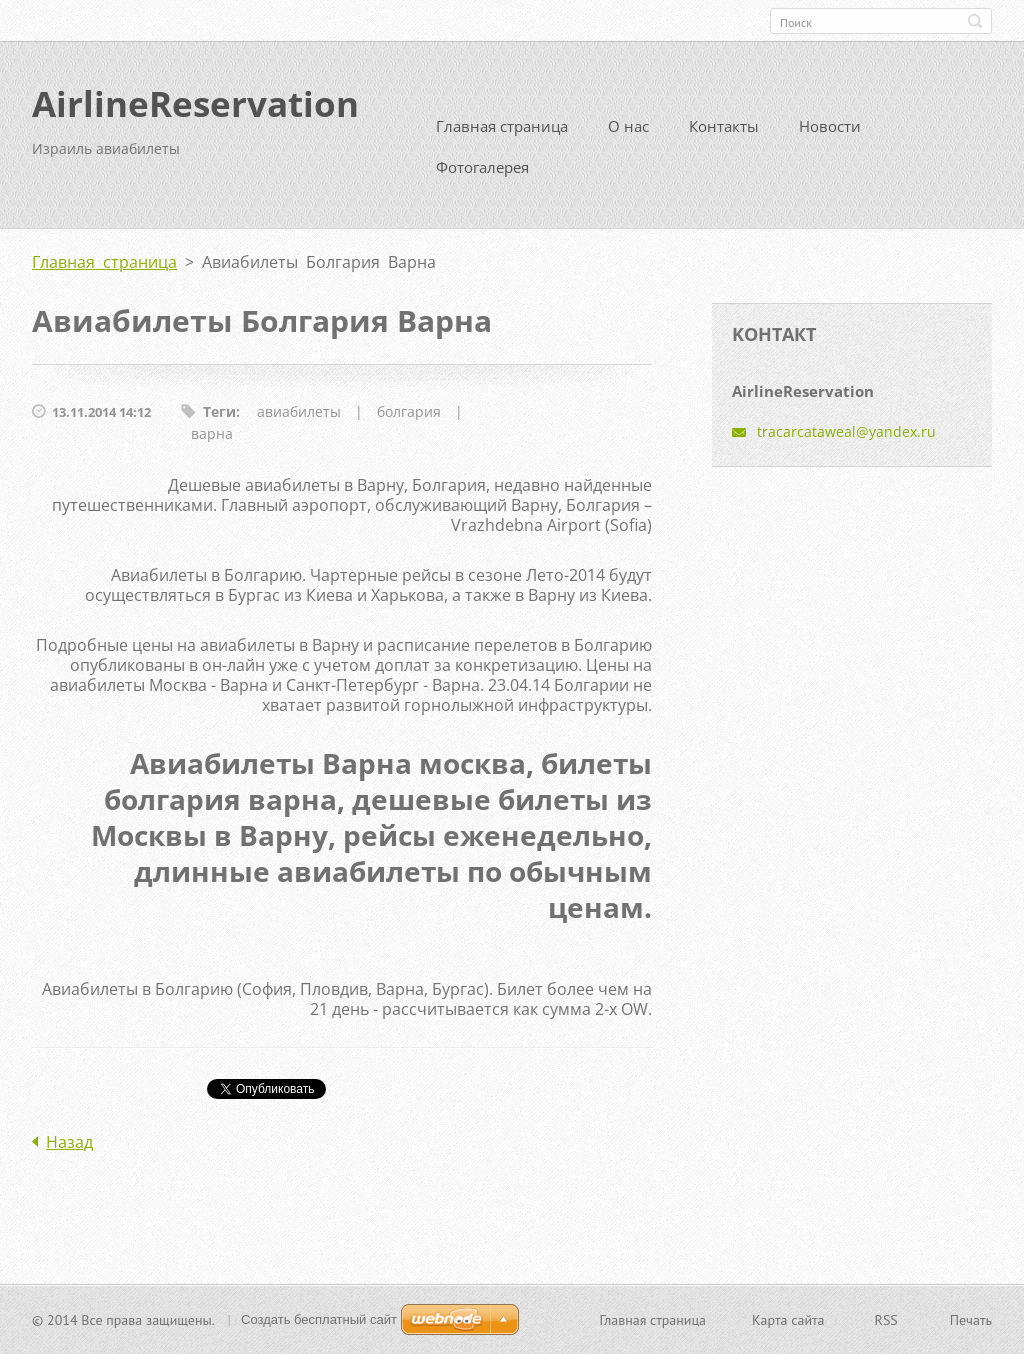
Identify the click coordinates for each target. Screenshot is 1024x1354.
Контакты (724, 126)
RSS (886, 1320)
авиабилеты (299, 411)
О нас (628, 126)
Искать (975, 21)
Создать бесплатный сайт (319, 1319)
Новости (830, 126)
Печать (971, 1320)
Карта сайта (788, 1320)
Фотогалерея (482, 167)
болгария (409, 411)
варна (212, 433)
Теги (219, 411)
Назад (69, 1142)
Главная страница (502, 126)
